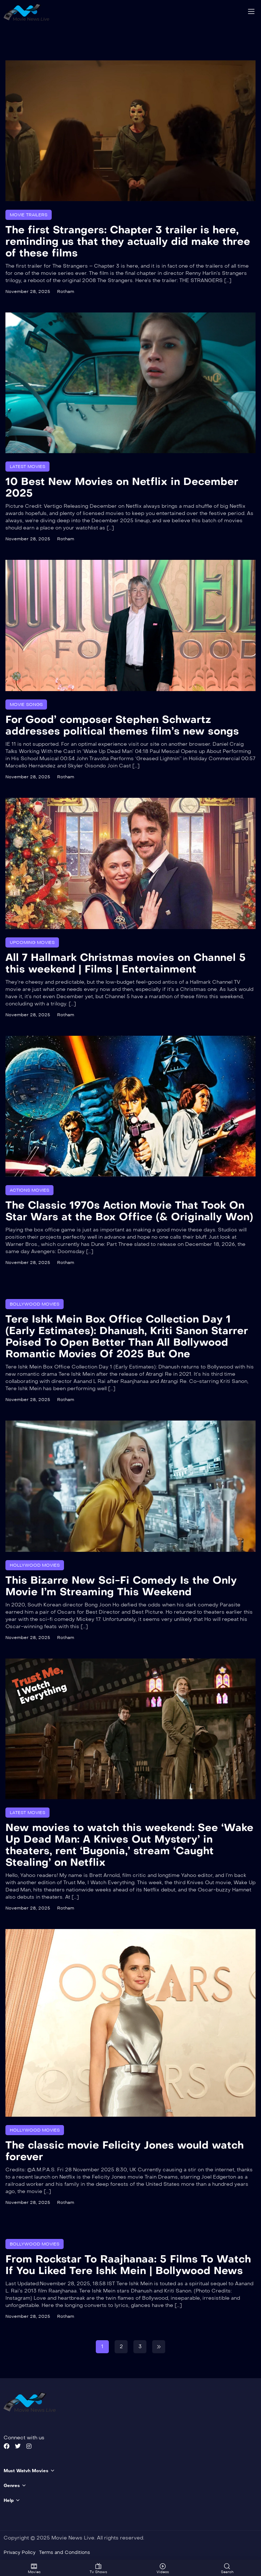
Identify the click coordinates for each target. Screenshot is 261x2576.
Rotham (65, 291)
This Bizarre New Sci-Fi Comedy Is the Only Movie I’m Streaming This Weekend (121, 1586)
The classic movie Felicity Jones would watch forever (124, 2151)
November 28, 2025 (27, 291)
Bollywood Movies (34, 1303)
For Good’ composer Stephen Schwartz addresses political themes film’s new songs (122, 725)
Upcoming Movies (32, 942)
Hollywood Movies (35, 1565)
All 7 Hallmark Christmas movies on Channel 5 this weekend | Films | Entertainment (125, 963)
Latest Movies (27, 466)
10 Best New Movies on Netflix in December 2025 (121, 487)
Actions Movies (29, 1189)
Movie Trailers (28, 214)
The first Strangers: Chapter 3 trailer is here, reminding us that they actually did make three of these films (127, 241)
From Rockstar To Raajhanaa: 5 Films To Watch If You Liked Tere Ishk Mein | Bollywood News (128, 2265)
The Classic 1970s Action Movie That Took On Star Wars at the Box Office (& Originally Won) (129, 1210)
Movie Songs (26, 704)
